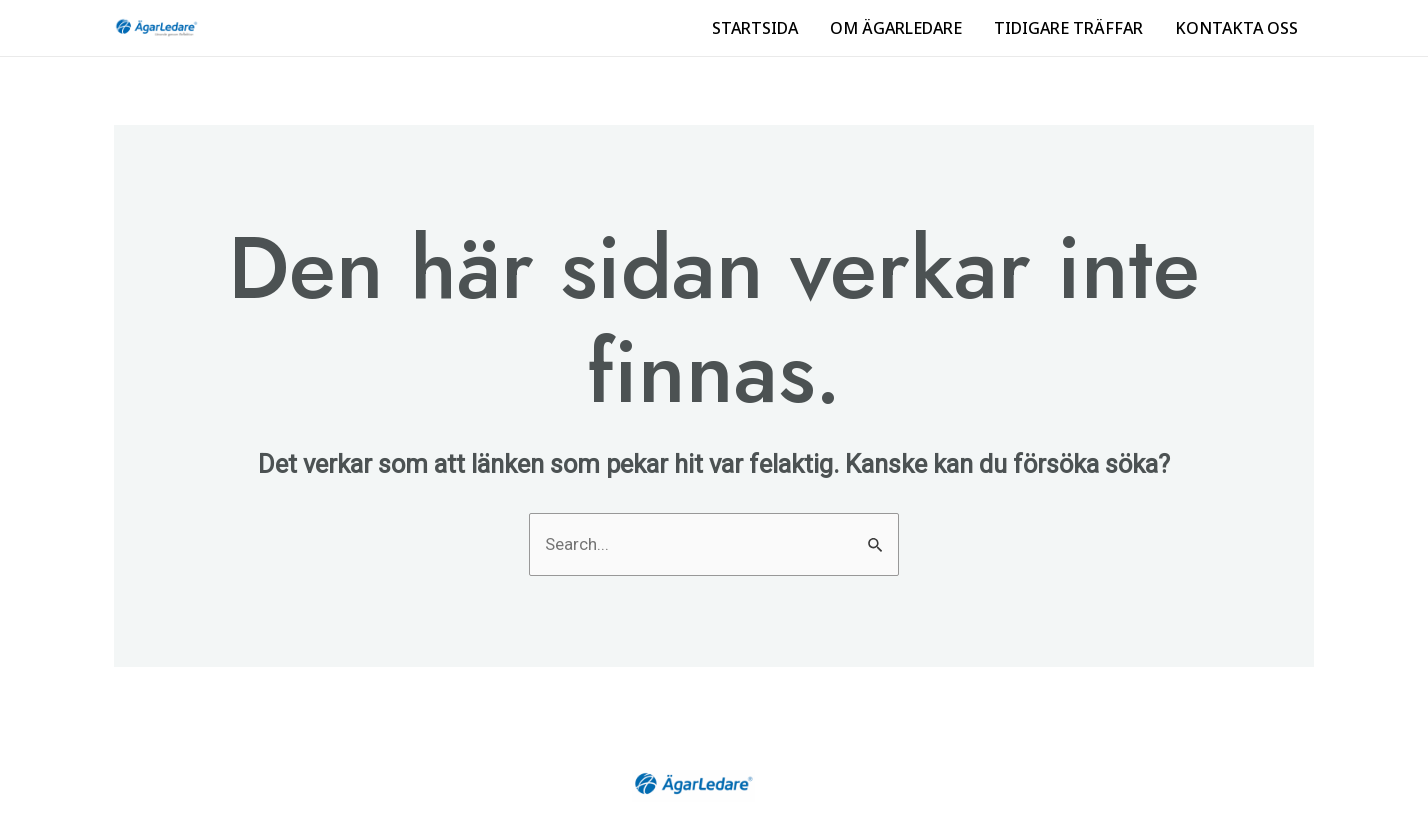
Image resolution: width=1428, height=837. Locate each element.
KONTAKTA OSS (1236, 28)
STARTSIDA (755, 28)
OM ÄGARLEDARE (896, 28)
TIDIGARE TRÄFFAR (1068, 28)
